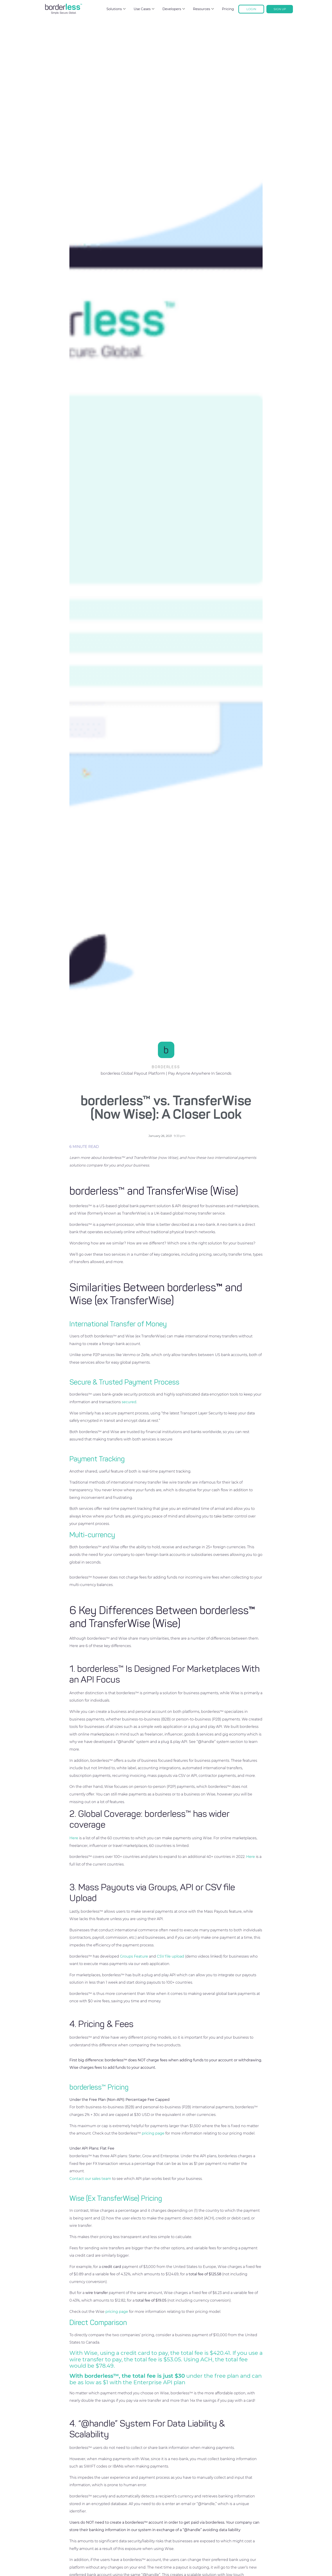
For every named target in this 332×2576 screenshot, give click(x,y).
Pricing (228, 9)
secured (129, 1402)
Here (73, 1838)
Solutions (116, 9)
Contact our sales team (90, 2179)
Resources (203, 9)
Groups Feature (134, 1956)
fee (199, 2353)
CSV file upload (170, 1956)
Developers (173, 9)
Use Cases (144, 9)
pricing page (153, 2133)
